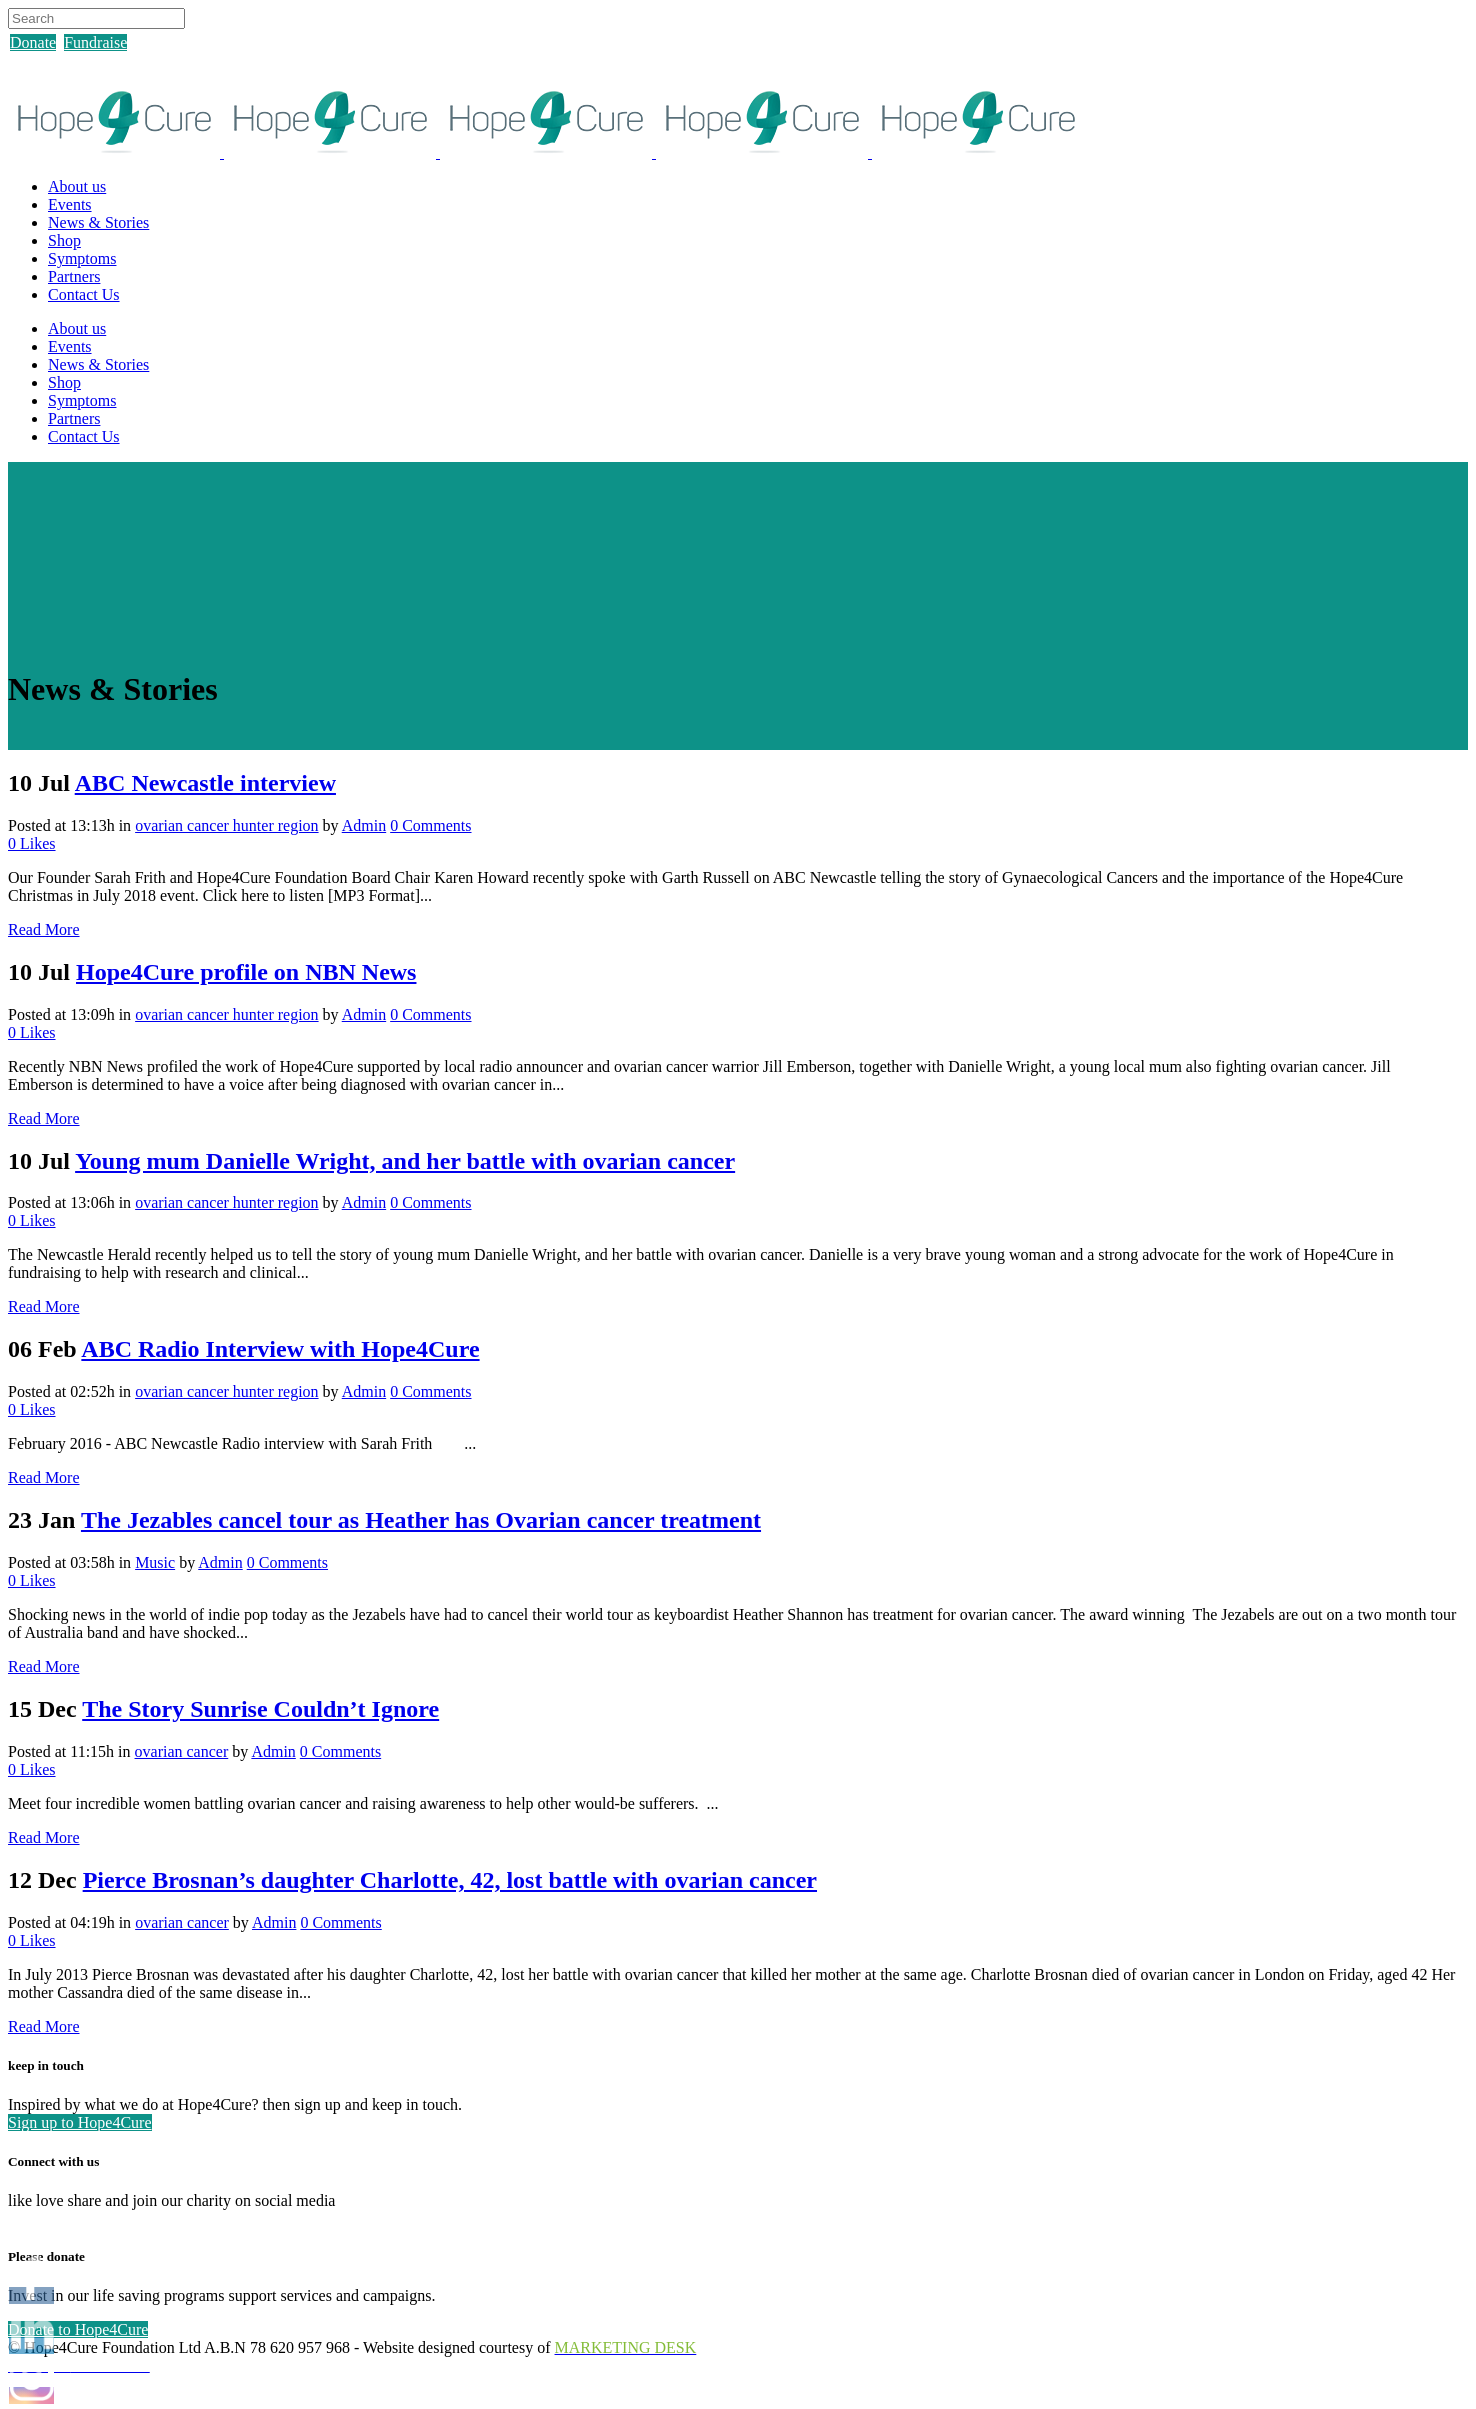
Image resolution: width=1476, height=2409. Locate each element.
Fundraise (95, 42)
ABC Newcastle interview (205, 783)
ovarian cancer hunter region (226, 825)
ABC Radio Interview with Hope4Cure (280, 1349)
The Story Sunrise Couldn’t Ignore (260, 1709)
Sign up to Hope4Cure (80, 2122)
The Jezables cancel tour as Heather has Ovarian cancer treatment (421, 1520)
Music (155, 1562)
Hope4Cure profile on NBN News (246, 972)
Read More (44, 929)
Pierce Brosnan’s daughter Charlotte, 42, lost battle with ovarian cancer (450, 1880)
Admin (364, 825)
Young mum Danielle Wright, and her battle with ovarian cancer (405, 1161)
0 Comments (430, 825)
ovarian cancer (182, 1751)
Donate (33, 42)
